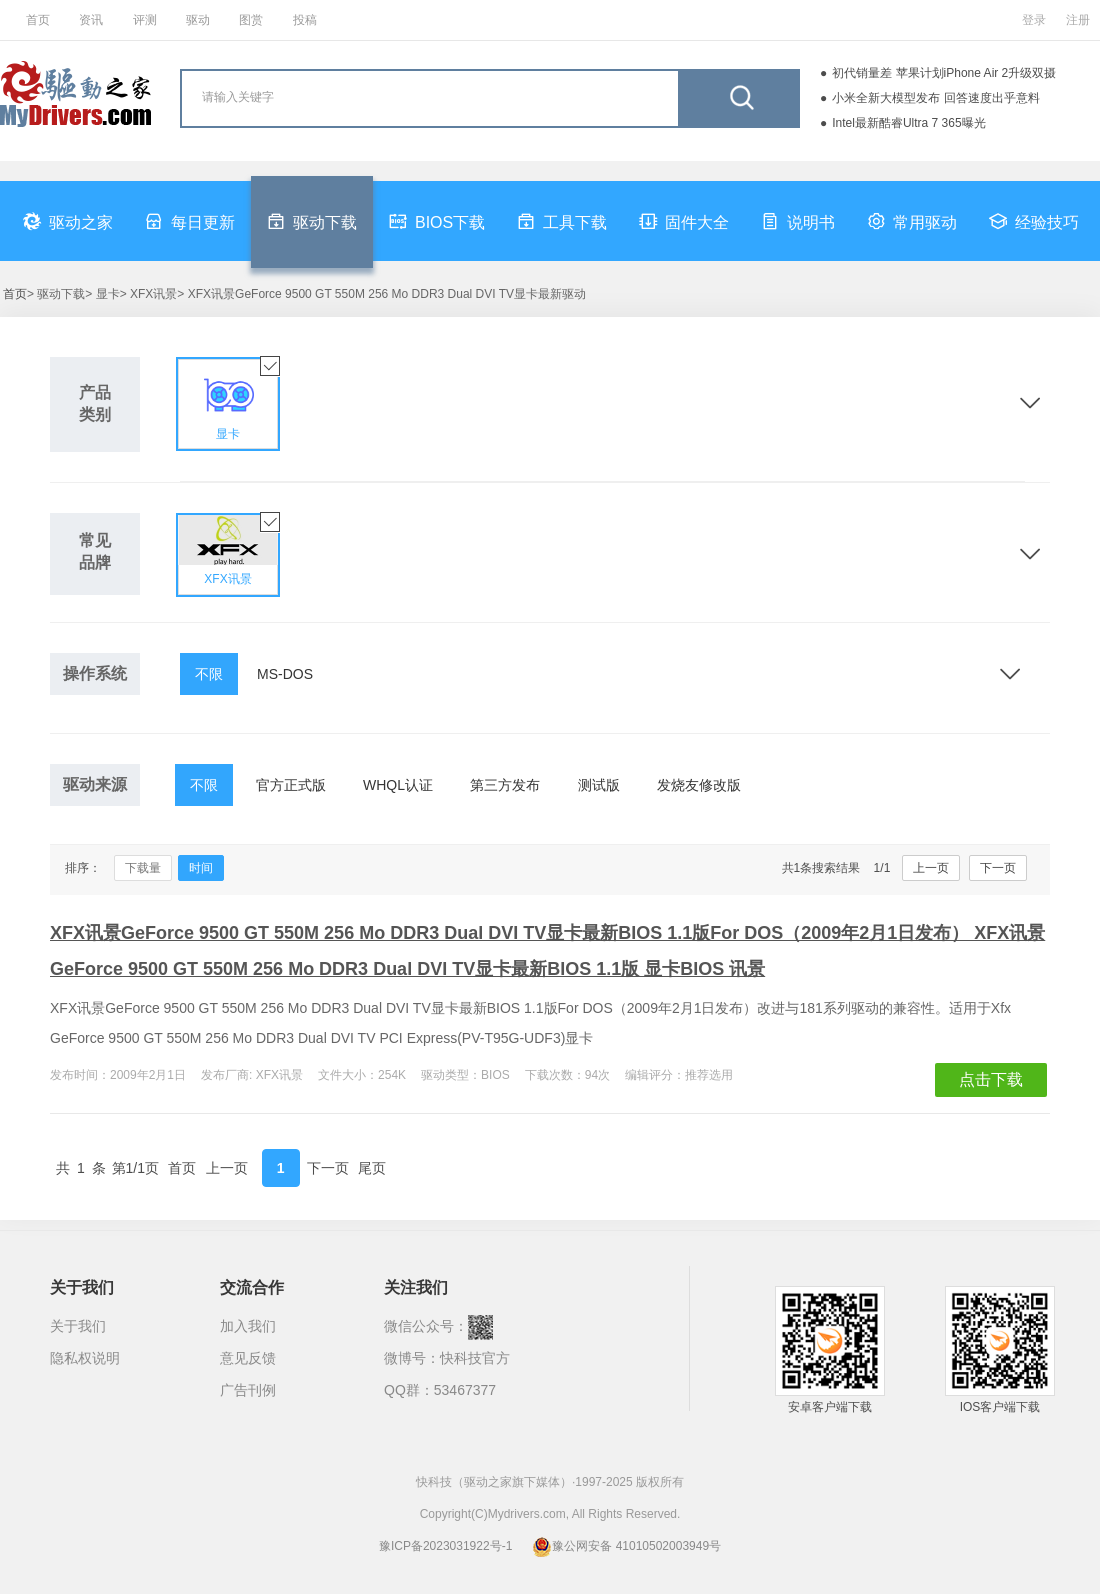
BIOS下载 (437, 221)
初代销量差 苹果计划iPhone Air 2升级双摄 (944, 73)
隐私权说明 (85, 1358)
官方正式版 (291, 785)
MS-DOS (285, 674)
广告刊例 (248, 1390)
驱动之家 (68, 221)
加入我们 (248, 1326)
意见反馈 (248, 1358)
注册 (1078, 20)
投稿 (305, 20)
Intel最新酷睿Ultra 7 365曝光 (908, 123)
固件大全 (684, 221)
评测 (145, 20)
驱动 (198, 20)
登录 (1034, 20)
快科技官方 (475, 1358)
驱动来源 (95, 784)
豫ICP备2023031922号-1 (445, 1546)
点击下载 (991, 1079)
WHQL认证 (398, 785)
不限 (209, 674)
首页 (38, 20)
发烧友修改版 (699, 785)
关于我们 (78, 1326)
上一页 (931, 868)
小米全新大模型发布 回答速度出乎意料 (935, 98)
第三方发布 (505, 785)
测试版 (599, 785)
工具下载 (562, 221)
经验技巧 (1034, 221)
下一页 (998, 868)
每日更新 (190, 221)
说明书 (798, 221)
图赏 (251, 20)
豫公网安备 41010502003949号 (626, 1546)
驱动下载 (312, 221)
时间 (201, 868)
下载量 (143, 868)
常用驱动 (912, 221)
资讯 (91, 20)
